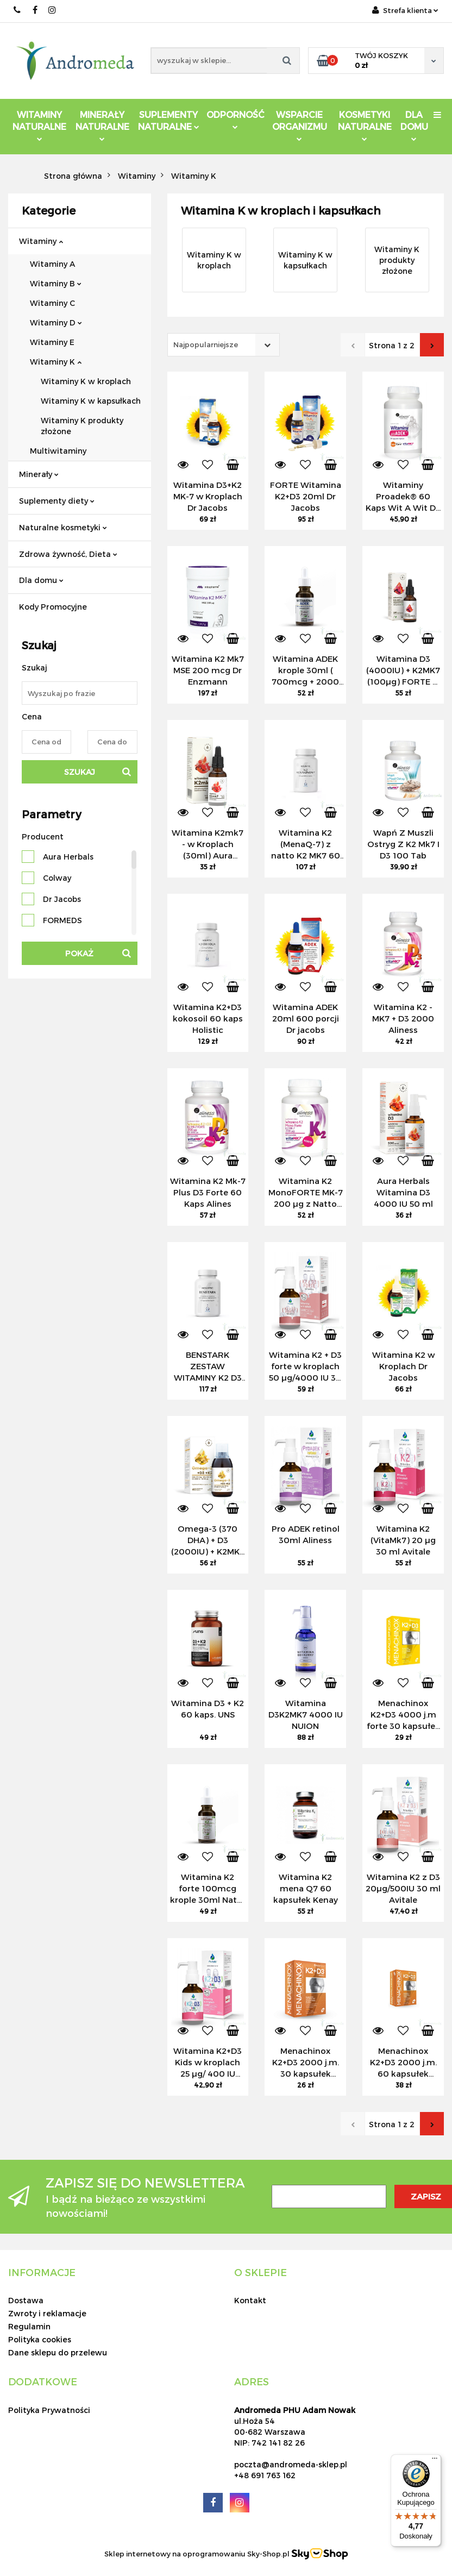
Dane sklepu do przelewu (57, 2352)
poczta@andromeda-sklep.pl (290, 2464)
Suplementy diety (57, 500)
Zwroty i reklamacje (47, 2313)
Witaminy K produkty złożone (82, 426)
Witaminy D (56, 322)
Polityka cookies (39, 2339)
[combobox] (223, 344)
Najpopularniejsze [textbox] (205, 344)
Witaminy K (55, 361)
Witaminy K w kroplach (86, 381)
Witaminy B (55, 283)
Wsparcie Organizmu (299, 125)
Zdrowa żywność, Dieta (68, 554)
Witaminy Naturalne (39, 125)
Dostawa (25, 2300)
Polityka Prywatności (49, 2410)
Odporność (235, 119)
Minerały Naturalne (102, 125)
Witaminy (41, 241)
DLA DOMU (414, 125)
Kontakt (250, 2300)
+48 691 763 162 (265, 2475)
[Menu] (434, 2460)
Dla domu (41, 580)
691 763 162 (18, 10)
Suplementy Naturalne (168, 120)
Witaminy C (52, 303)
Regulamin (29, 2326)
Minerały (39, 474)
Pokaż (79, 953)
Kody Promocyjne (53, 606)
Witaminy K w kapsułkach (91, 400)
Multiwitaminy (58, 450)
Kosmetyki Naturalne (365, 125)
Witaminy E (52, 342)
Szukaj (79, 771)
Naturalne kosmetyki (63, 527)
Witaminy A (52, 263)
